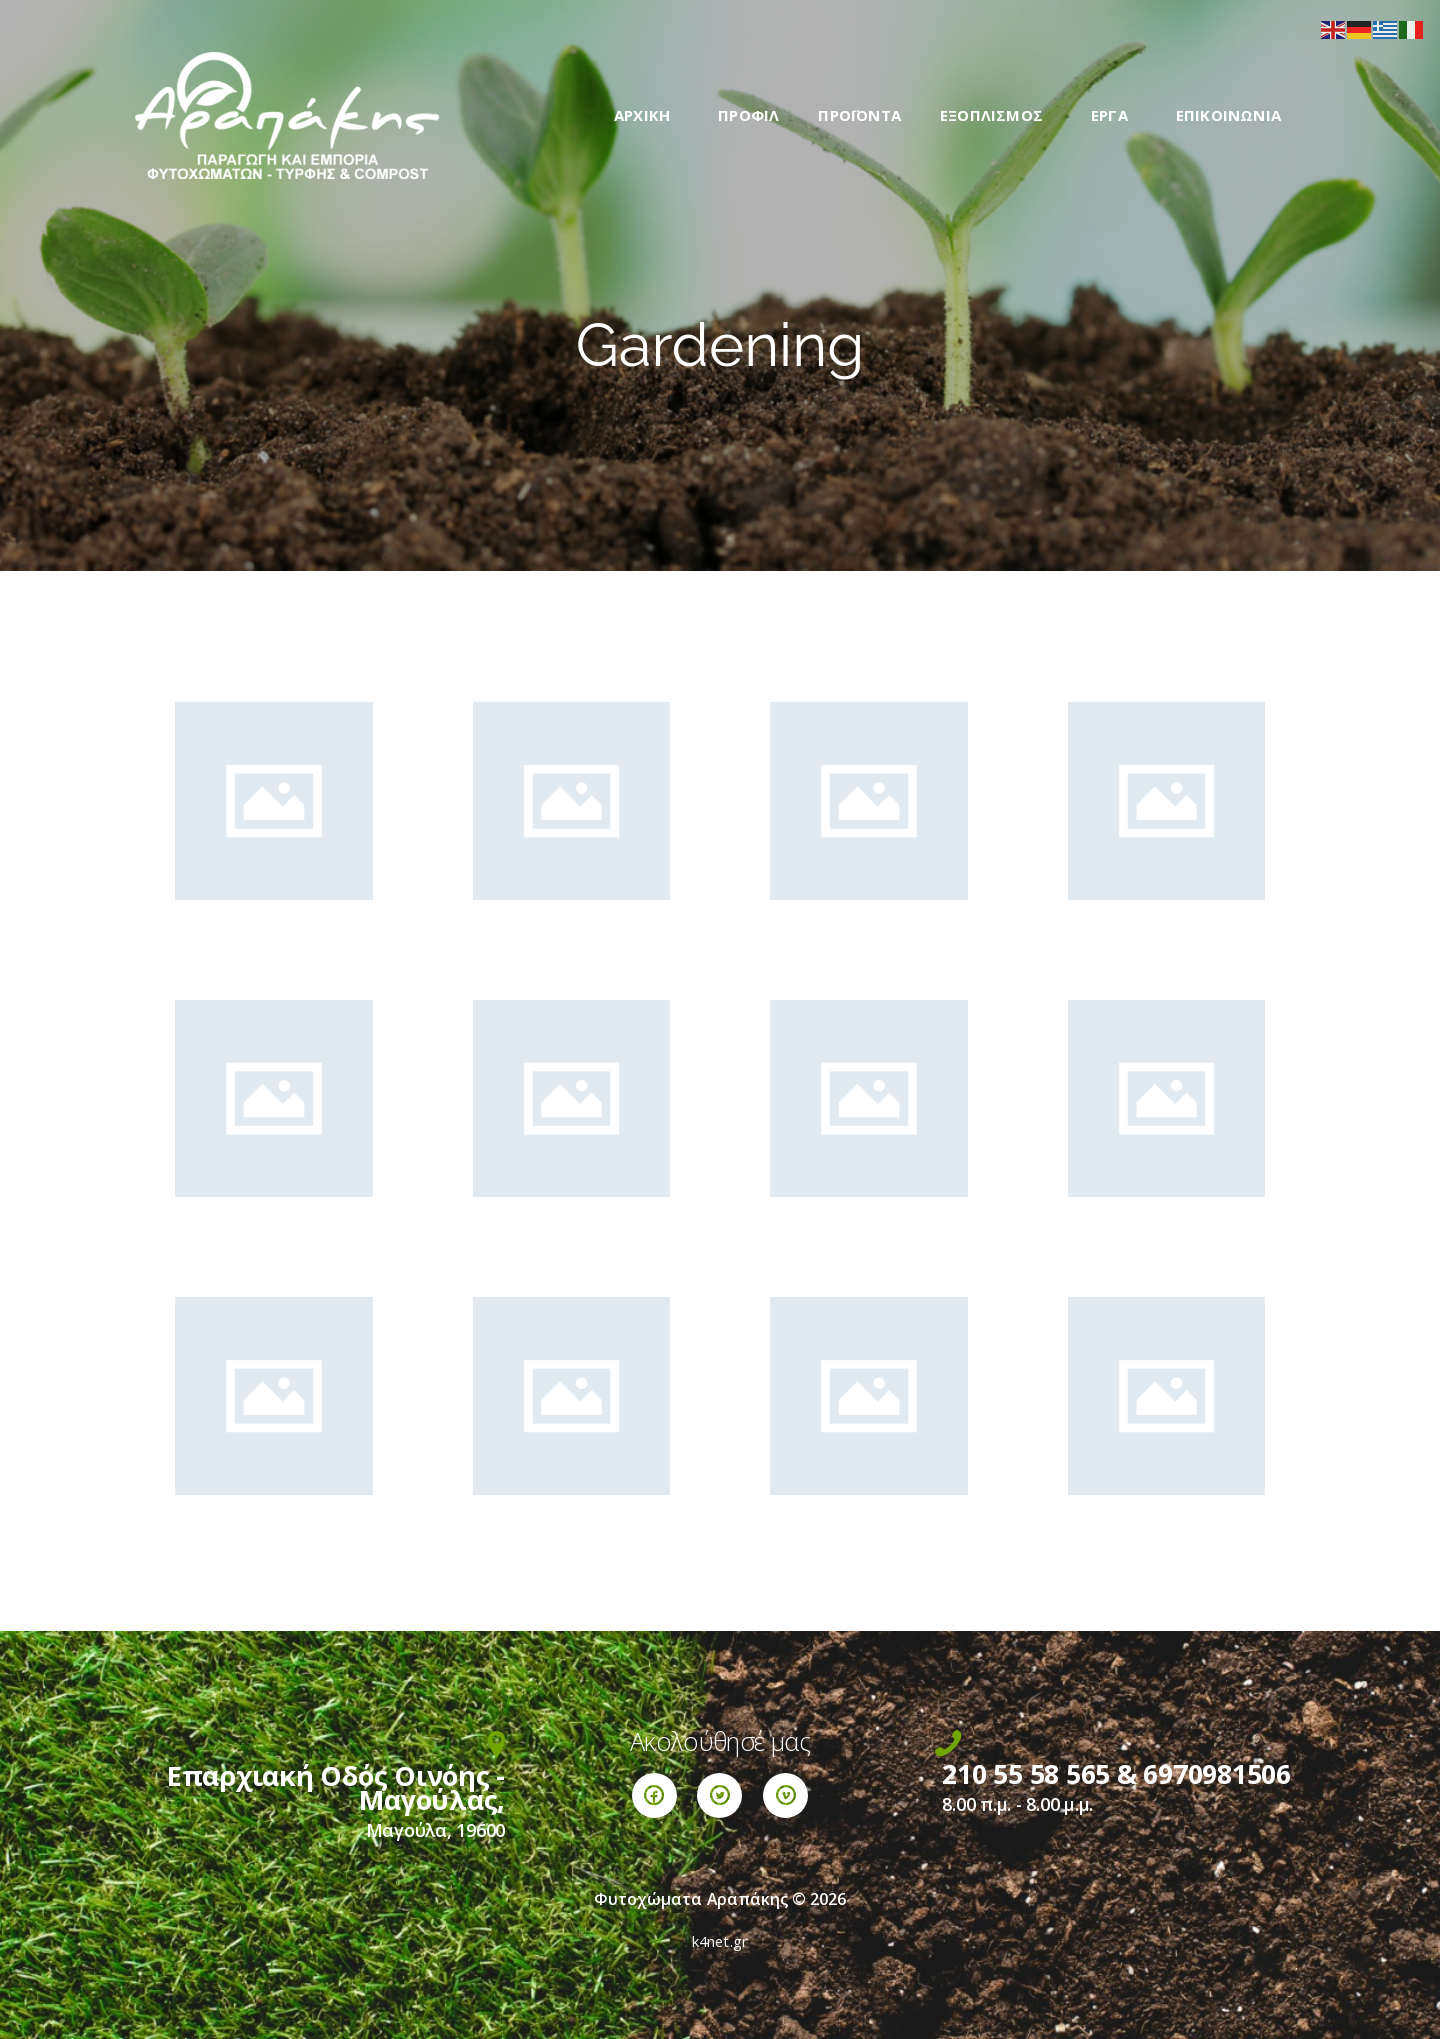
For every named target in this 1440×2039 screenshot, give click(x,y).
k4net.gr (720, 1941)
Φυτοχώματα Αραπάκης (691, 1899)
